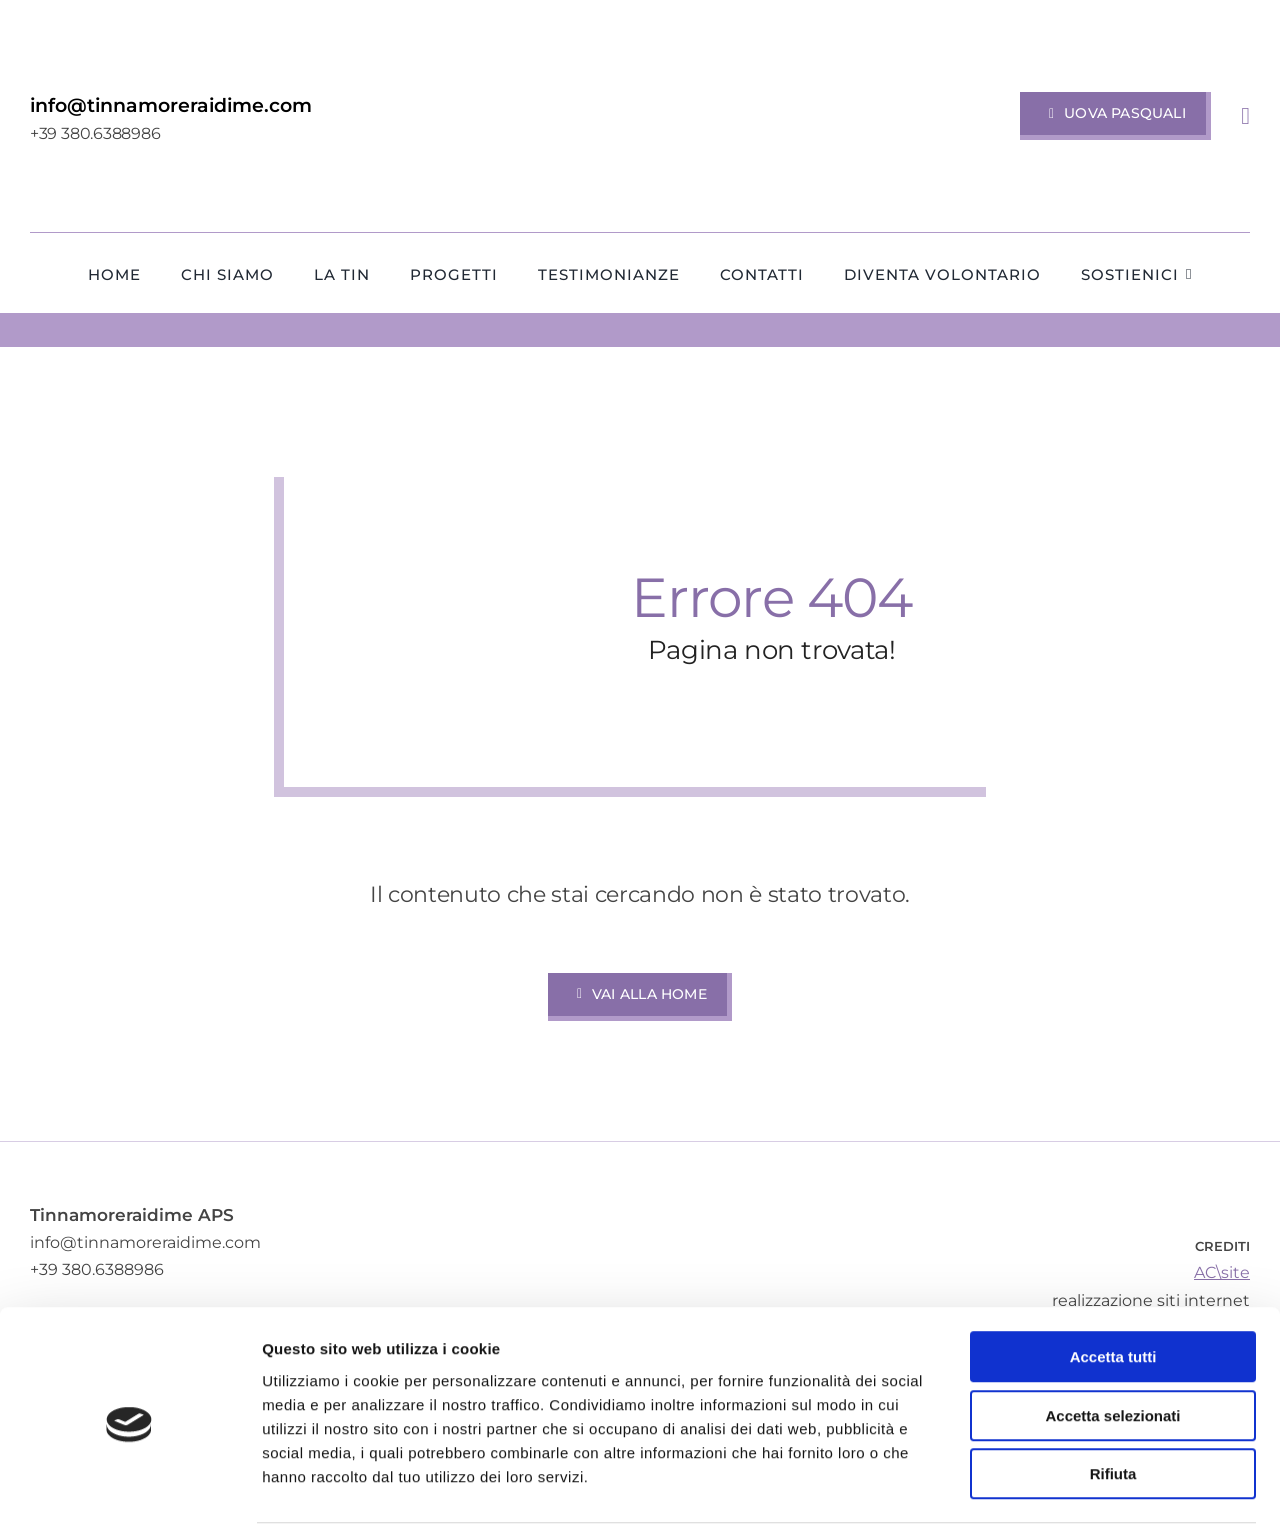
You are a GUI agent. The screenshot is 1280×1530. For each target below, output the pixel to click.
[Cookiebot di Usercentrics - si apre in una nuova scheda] (129, 1491)
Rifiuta (1113, 1402)
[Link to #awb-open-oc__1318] (1245, 116)
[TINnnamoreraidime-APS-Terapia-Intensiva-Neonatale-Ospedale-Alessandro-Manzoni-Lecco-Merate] (640, 33)
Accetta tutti (1113, 1285)
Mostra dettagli (1052, 1490)
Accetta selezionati (1112, 1344)
